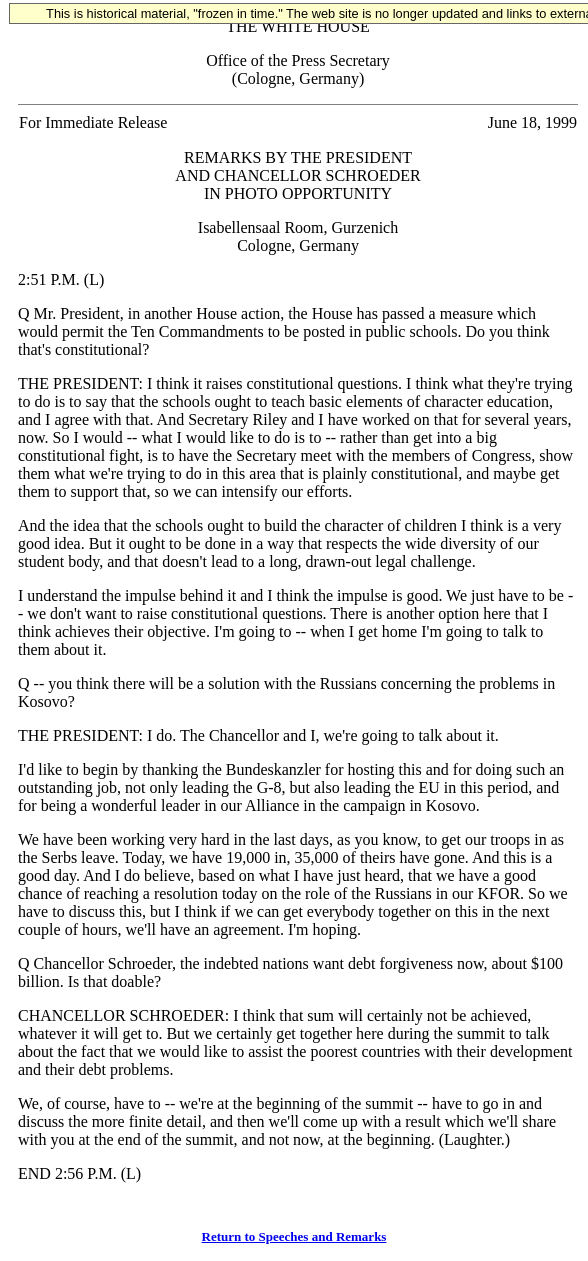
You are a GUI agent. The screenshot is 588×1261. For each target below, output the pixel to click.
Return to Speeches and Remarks (294, 1236)
